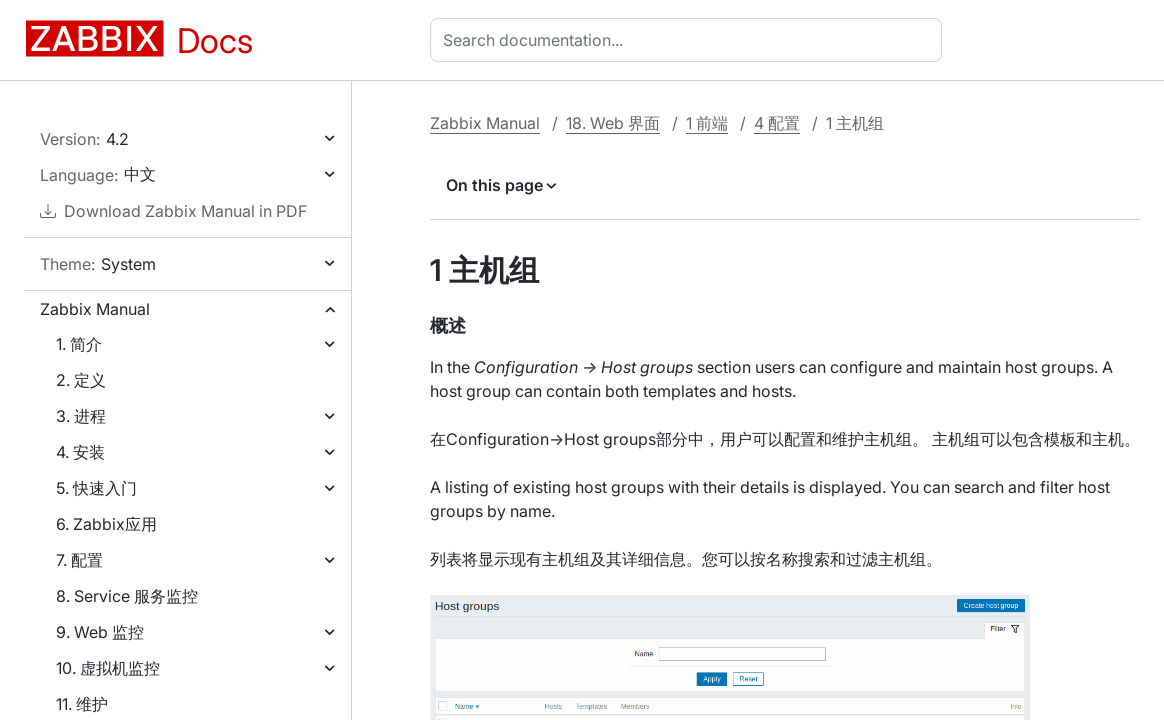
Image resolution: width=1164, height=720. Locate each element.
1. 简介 (79, 344)
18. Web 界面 (613, 123)
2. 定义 (81, 380)
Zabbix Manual (95, 309)
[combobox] (690, 40)
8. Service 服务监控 (127, 596)
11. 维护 (82, 704)
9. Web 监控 (100, 632)
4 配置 (777, 123)
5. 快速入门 (96, 488)
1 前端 (707, 123)
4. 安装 (80, 452)
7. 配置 (79, 560)
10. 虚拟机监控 (108, 668)
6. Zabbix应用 (106, 524)
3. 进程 (81, 416)
